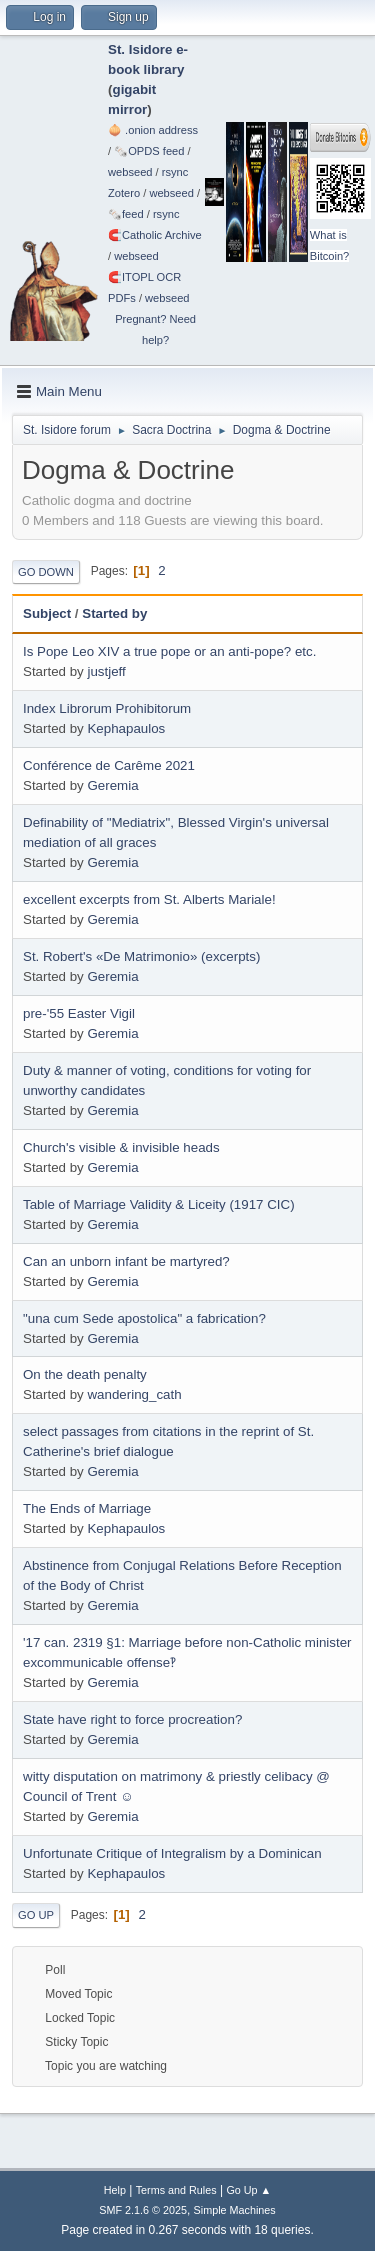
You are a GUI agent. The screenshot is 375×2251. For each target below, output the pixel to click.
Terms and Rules (176, 2190)
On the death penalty (85, 1374)
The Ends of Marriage (87, 1508)
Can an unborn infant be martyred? (126, 1261)
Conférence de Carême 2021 (109, 765)
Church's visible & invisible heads (121, 1147)
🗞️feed (126, 214)
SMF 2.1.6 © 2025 (143, 2210)
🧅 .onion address (153, 130)
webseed (130, 172)
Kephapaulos (126, 728)
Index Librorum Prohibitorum (107, 708)
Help (115, 2190)
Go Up (36, 1915)
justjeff (106, 671)
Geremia (112, 785)
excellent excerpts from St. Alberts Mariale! (149, 899)
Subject (47, 613)
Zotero (124, 193)
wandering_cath (134, 1394)
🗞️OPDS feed (149, 151)
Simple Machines (235, 2210)
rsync (175, 172)
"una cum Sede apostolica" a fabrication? (144, 1318)
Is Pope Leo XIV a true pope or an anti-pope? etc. (169, 651)
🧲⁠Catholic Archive (155, 235)
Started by (114, 613)
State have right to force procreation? (132, 1719)
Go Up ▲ (248, 2190)
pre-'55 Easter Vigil (79, 1013)
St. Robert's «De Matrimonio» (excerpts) (141, 956)
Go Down (46, 572)
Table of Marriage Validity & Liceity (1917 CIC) (159, 1204)
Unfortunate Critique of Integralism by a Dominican (172, 1853)
